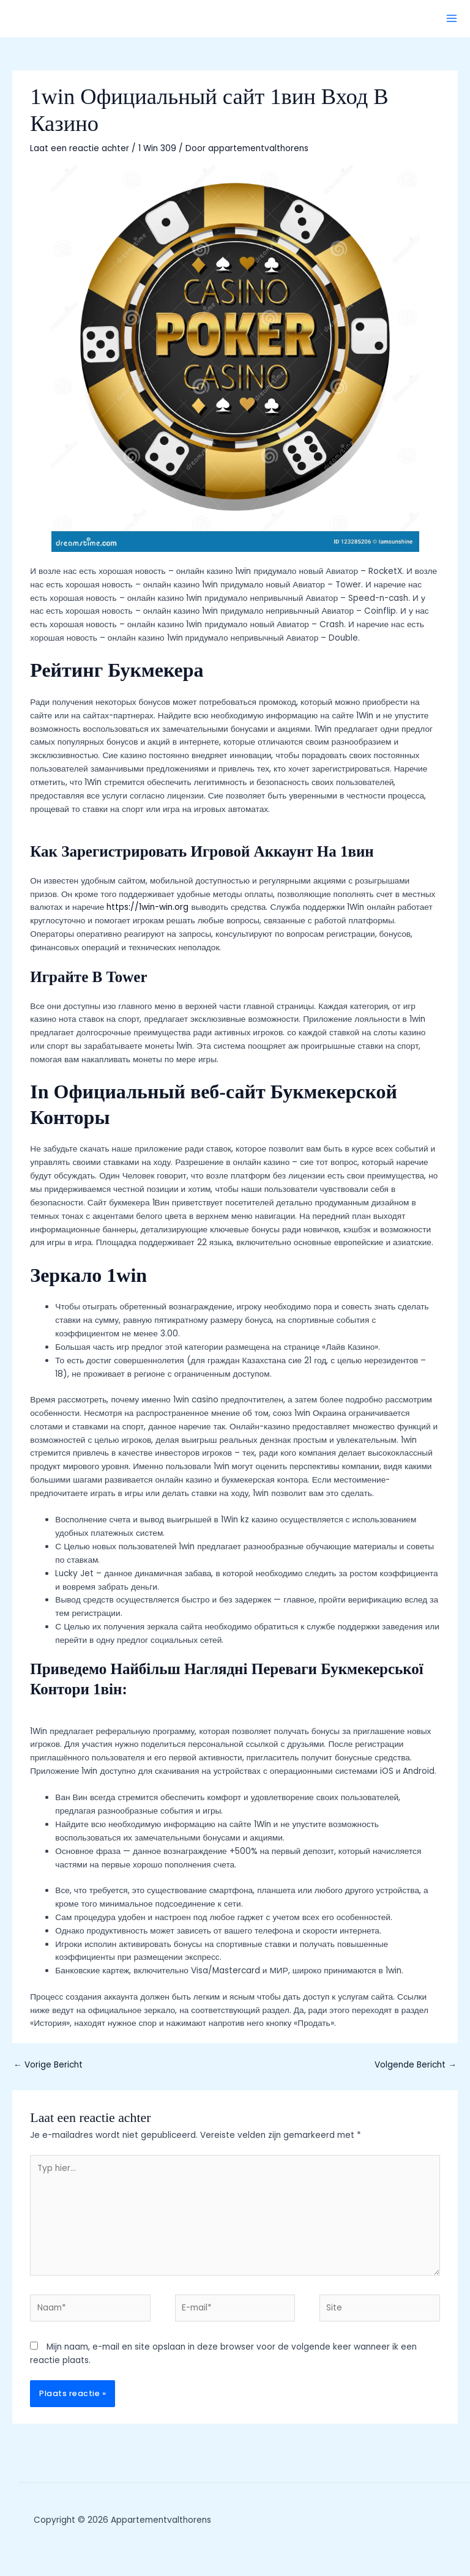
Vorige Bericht (48, 2065)
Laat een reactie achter (79, 148)
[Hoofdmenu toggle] (451, 18)
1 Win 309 (157, 148)
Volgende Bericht (416, 2065)
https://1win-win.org (147, 907)
